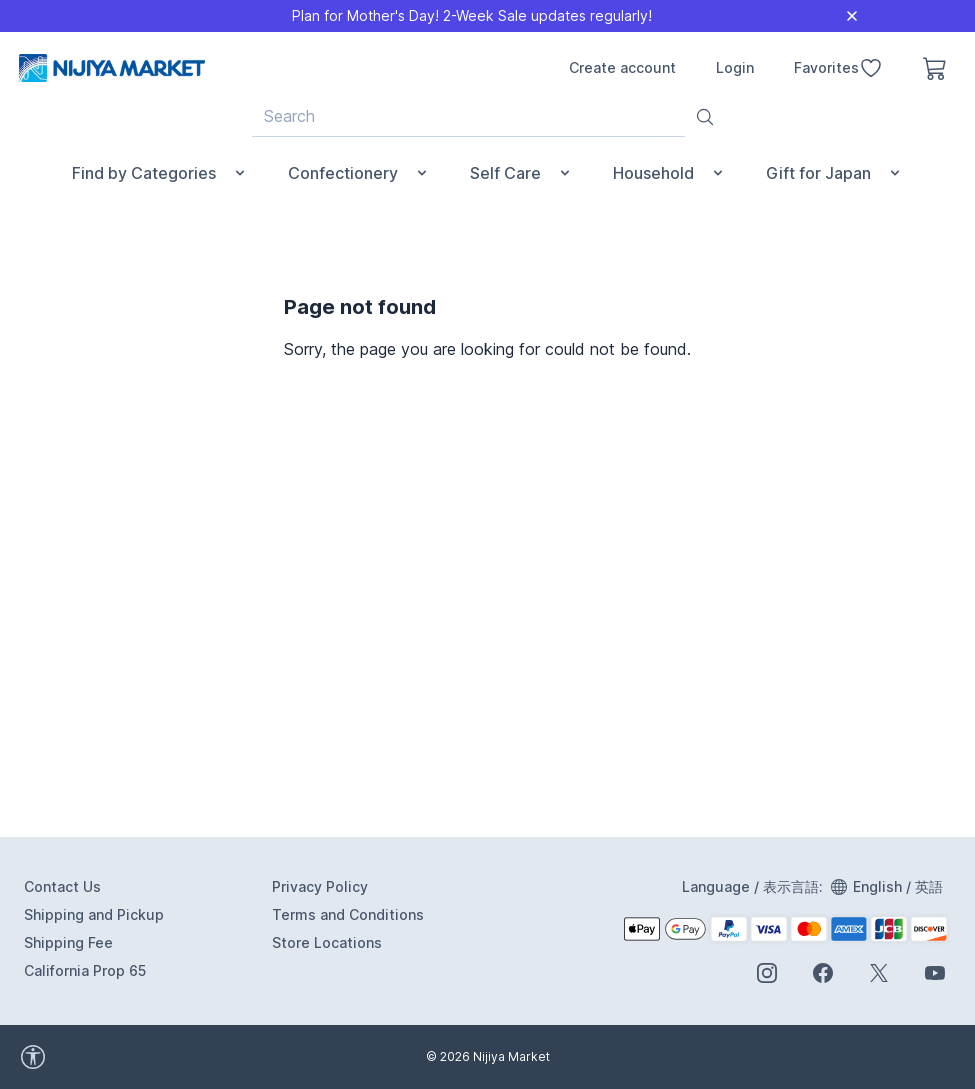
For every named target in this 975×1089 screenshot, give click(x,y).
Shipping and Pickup (94, 914)
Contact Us (62, 886)
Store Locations (327, 942)
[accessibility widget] (120, 1057)
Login (735, 67)
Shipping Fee (68, 942)
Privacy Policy (320, 886)
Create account (622, 67)
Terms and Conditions (348, 914)
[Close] (852, 16)
